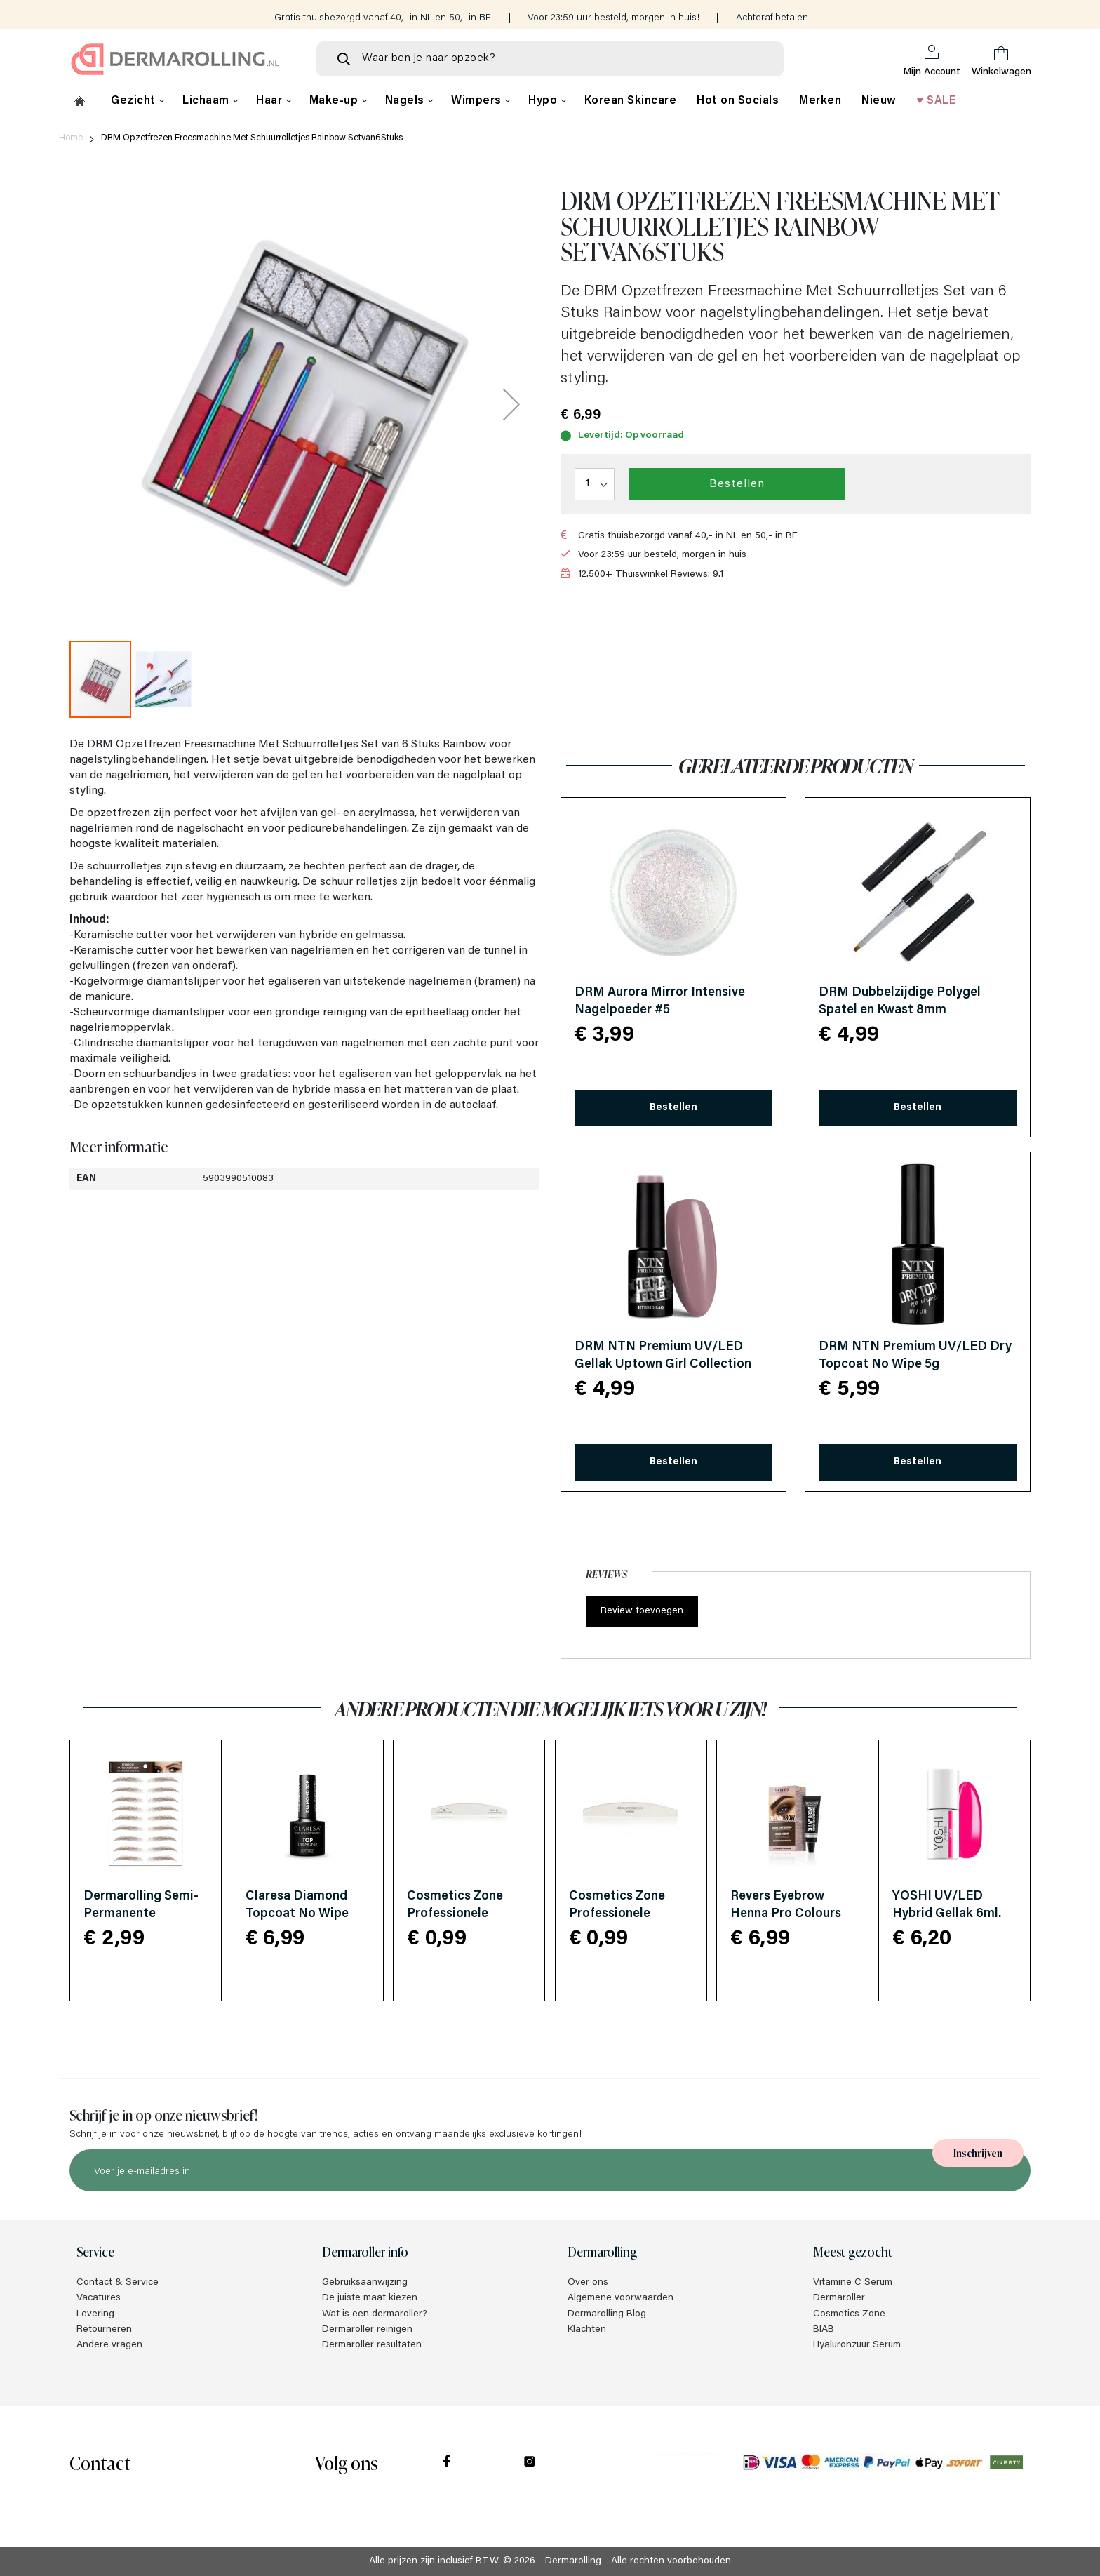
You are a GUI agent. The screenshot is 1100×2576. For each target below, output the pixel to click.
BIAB (823, 2330)
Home (71, 137)
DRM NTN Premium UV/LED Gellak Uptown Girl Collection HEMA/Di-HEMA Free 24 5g (663, 1365)
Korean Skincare (630, 101)
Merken (820, 101)
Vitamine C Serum (852, 2283)
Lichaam (207, 101)
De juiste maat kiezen (369, 2298)
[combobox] (550, 58)
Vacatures (98, 2298)
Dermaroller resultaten (372, 2345)
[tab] (606, 1571)
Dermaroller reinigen (367, 2330)
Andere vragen (109, 2345)
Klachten (587, 2330)
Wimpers (477, 101)
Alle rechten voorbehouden (671, 2561)
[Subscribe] (978, 2153)
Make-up (335, 101)
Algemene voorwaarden (620, 2298)
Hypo (544, 101)
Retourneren (104, 2330)
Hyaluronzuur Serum (857, 2345)
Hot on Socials (738, 101)
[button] (511, 404)
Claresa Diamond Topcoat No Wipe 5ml (297, 1914)
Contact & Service (117, 2283)
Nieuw (879, 101)
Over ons (588, 2283)
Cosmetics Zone (849, 2314)
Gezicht (135, 101)
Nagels (406, 101)
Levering (95, 2314)
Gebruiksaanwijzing (365, 2283)
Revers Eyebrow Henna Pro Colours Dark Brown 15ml (785, 1914)
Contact (99, 2462)
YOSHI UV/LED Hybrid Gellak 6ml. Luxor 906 (946, 1914)
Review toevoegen (642, 1611)
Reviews (606, 1573)
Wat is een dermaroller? (374, 2314)
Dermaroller (839, 2298)
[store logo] (181, 59)
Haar (271, 101)
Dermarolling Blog (607, 2314)
